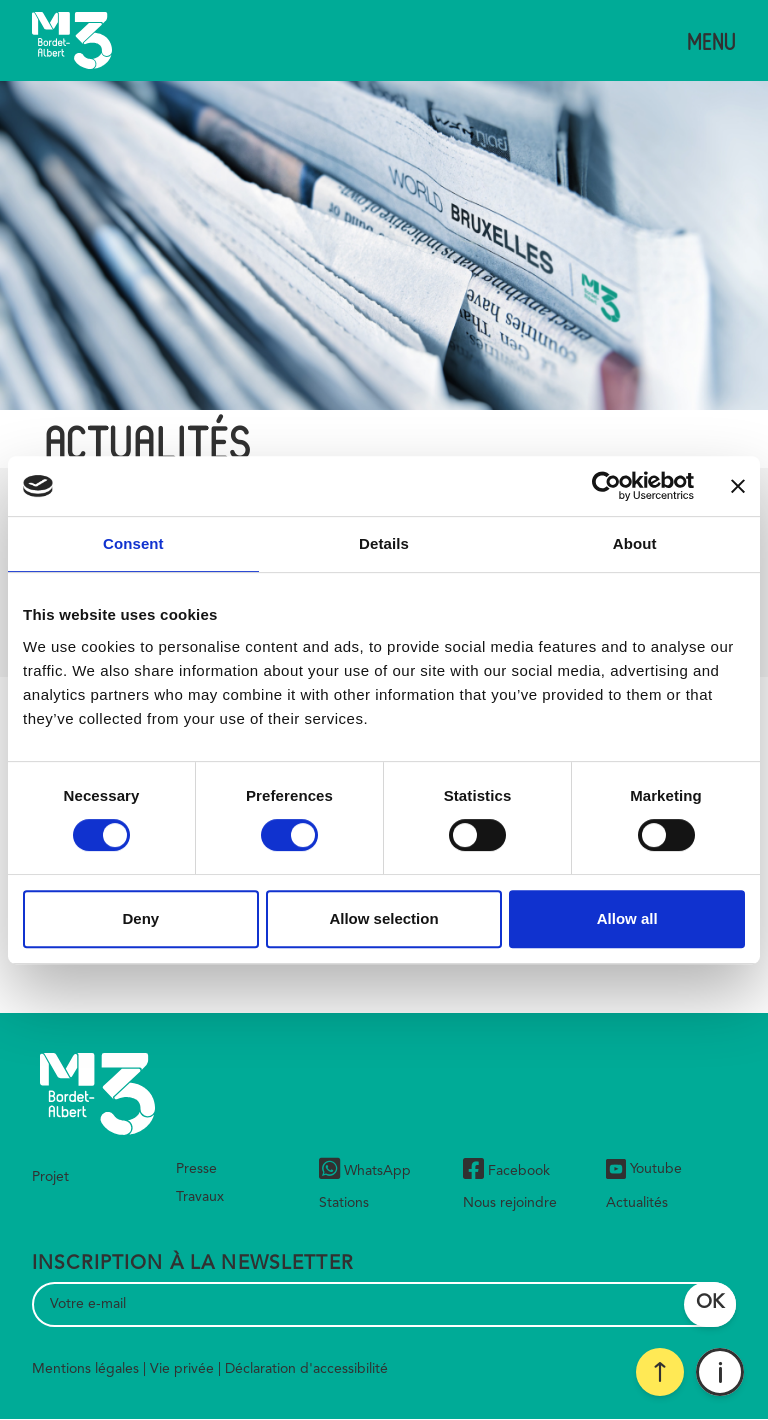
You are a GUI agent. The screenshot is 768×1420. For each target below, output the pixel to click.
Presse (196, 1169)
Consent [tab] (133, 543)
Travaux (200, 1197)
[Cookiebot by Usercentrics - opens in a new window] (606, 486)
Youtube (644, 1169)
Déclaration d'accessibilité (306, 1369)
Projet (50, 1177)
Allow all (627, 918)
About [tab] (635, 543)
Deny (140, 918)
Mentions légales (85, 1369)
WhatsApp (365, 1171)
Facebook (506, 1171)
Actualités (637, 1203)
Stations (344, 1203)
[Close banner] (738, 486)
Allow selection (383, 918)
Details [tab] (384, 543)
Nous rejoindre (510, 1203)
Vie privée (182, 1369)
